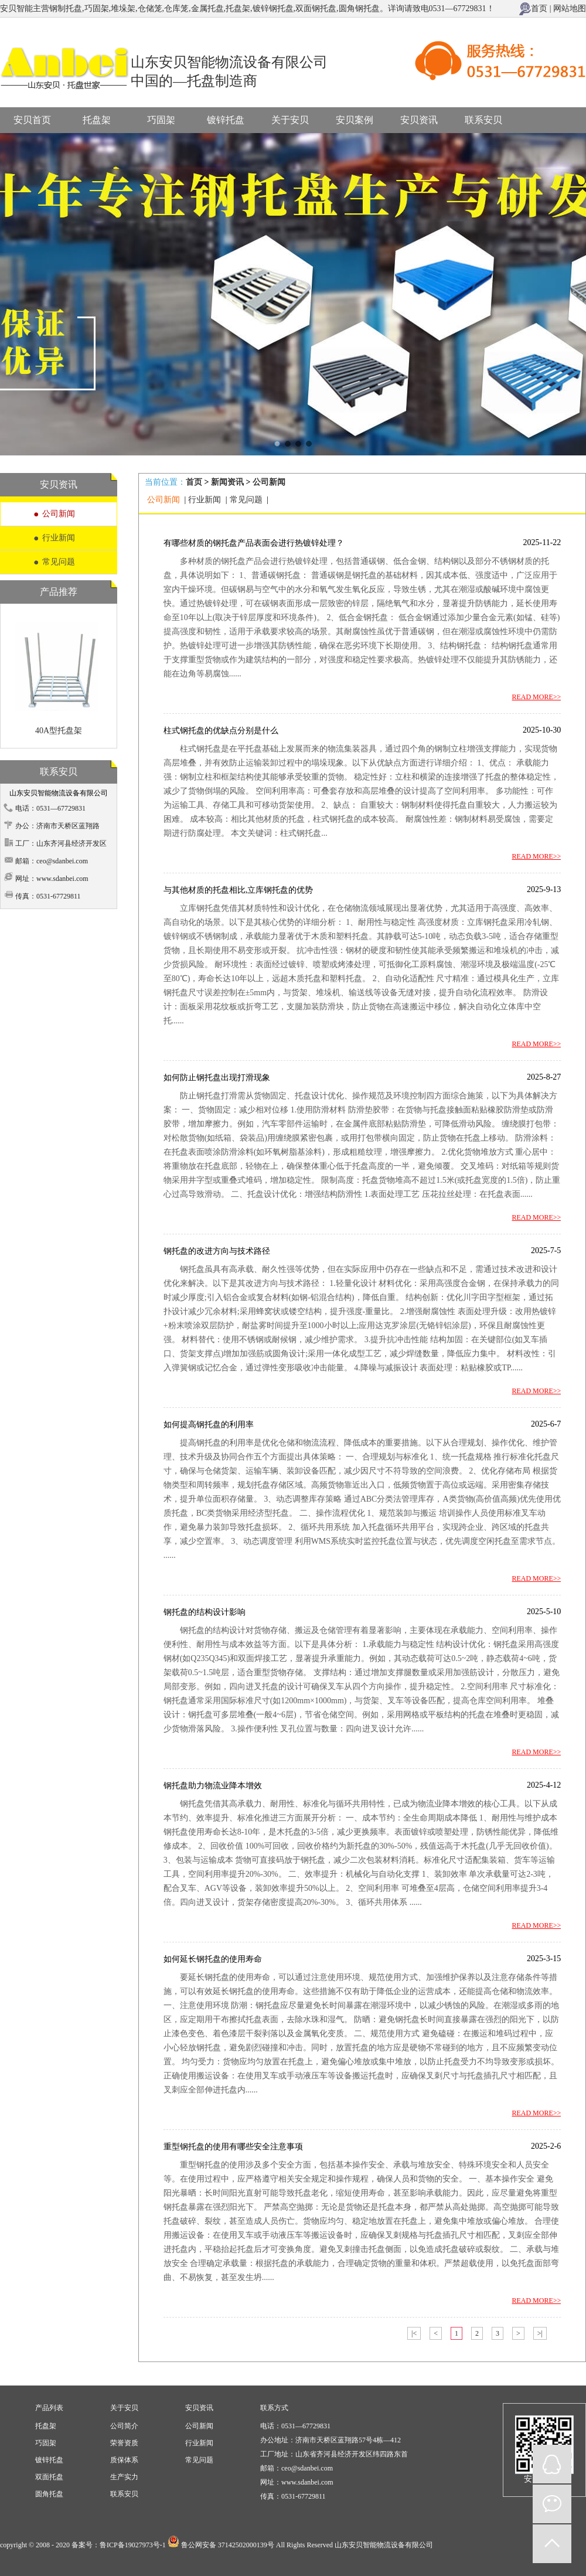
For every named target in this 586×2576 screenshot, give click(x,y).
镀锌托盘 (225, 120)
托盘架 (97, 120)
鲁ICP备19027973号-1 (133, 2545)
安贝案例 (354, 120)
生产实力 (124, 2477)
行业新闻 (58, 537)
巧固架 (161, 120)
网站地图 (569, 8)
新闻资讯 (227, 482)
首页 (539, 8)
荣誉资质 (124, 2443)
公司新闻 (58, 513)
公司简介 (124, 2426)
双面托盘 (49, 2477)
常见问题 (58, 561)
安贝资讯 (419, 120)
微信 (552, 2504)
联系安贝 (483, 120)
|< (414, 2333)
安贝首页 (32, 120)
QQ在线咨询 (552, 2464)
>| (540, 2333)
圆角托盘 (49, 2494)
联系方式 (274, 2408)
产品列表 (49, 2408)
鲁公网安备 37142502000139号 (227, 2545)
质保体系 (124, 2460)
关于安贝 (290, 120)
